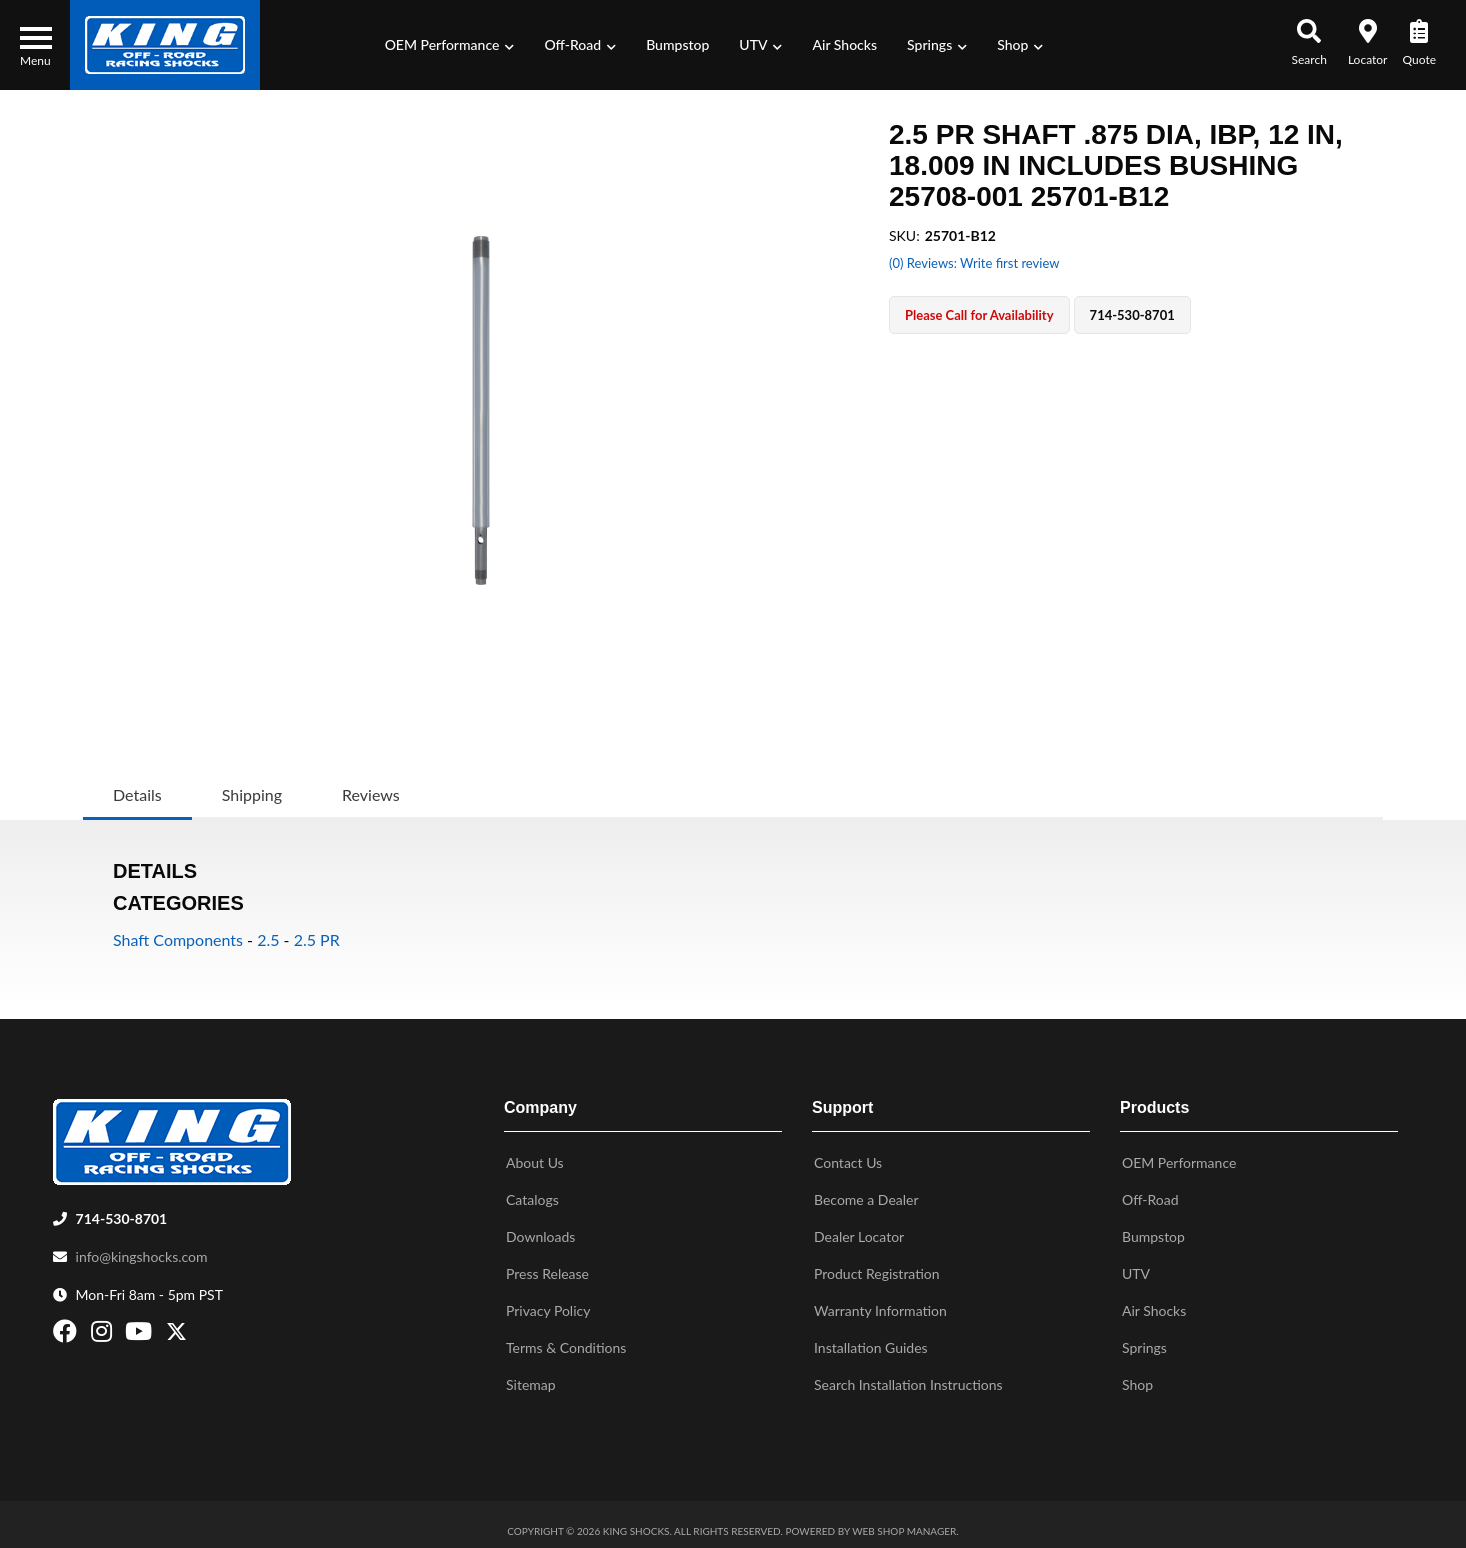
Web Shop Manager (904, 1523)
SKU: (904, 235)
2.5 (268, 939)
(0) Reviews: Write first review (974, 263)
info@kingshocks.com (142, 1248)
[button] (450, 45)
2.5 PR (317, 939)
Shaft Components (178, 939)
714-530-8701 (122, 1210)
